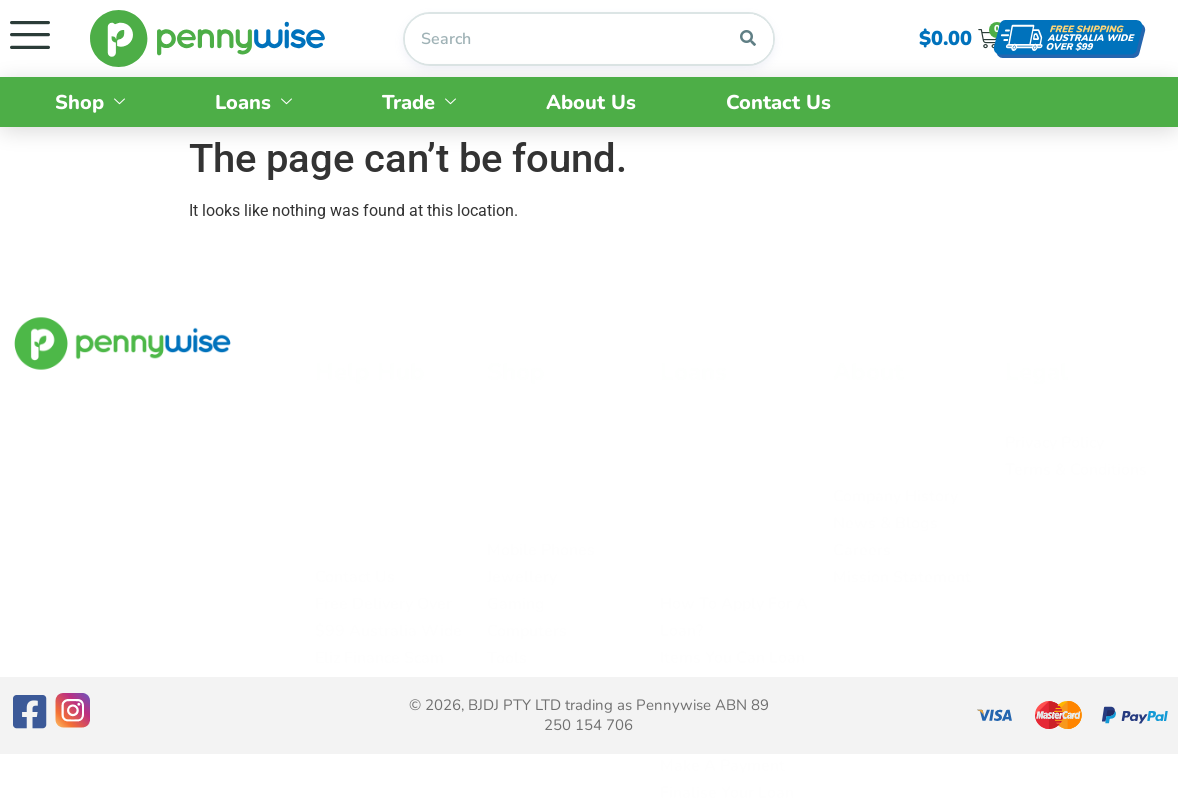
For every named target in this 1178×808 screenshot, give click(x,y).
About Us (591, 102)
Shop (90, 102)
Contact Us (778, 102)
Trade (419, 102)
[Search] (748, 39)
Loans (253, 102)
